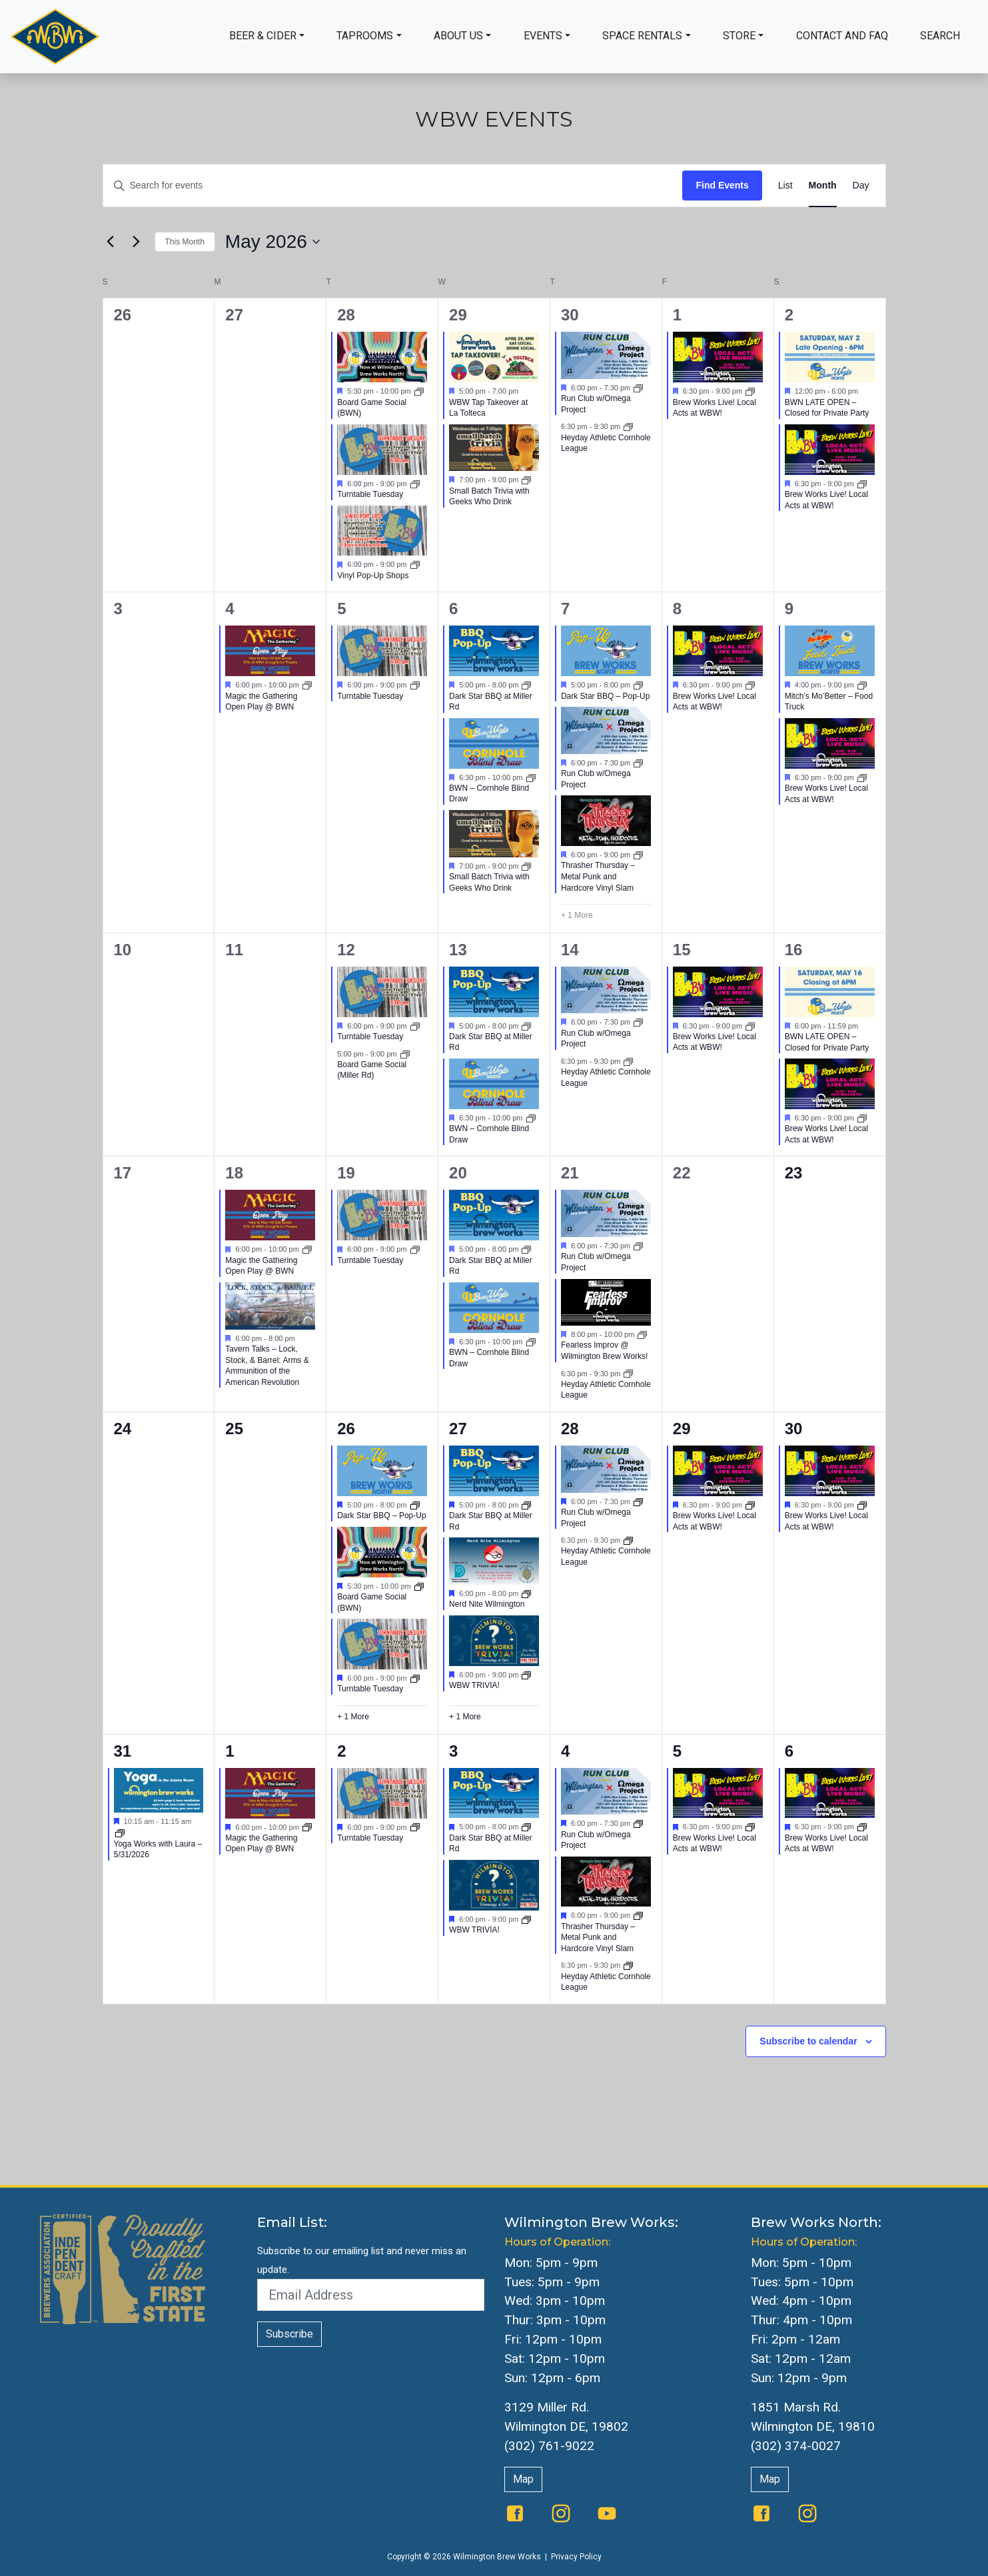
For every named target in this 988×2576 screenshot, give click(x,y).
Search (940, 35)
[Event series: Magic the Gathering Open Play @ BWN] (307, 685)
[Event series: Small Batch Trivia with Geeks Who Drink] (526, 480)
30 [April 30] (570, 315)
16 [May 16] (794, 950)
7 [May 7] (565, 609)
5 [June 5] (677, 1751)
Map (523, 2479)
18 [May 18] (234, 1173)
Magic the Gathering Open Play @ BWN (261, 701)
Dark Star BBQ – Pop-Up (605, 696)
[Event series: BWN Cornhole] (531, 777)
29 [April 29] (458, 315)
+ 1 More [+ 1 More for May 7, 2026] (577, 915)
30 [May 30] (794, 1429)
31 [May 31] (123, 1751)
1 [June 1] (229, 1751)
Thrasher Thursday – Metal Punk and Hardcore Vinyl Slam (598, 876)
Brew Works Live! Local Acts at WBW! (714, 408)
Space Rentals (642, 35)
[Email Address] (370, 2295)
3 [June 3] (453, 1751)
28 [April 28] (346, 315)
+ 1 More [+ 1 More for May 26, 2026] (353, 1716)
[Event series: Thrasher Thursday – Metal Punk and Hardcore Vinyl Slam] (638, 855)
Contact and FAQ (842, 35)
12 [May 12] (346, 950)
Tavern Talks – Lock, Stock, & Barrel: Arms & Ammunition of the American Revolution (266, 1365)
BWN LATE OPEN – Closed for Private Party (827, 408)
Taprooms (364, 35)
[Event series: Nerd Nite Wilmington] (526, 1593)
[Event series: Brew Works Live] (750, 1505)
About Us (458, 35)
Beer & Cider (262, 35)
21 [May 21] (570, 1173)
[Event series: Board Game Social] (419, 391)
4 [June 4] (565, 1751)
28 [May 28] (570, 1429)
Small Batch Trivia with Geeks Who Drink (489, 496)
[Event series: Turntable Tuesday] (415, 484)
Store (739, 35)
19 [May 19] (346, 1173)
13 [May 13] (458, 950)
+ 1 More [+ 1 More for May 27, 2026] (465, 1716)
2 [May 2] (789, 315)
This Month (185, 241)
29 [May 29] (682, 1429)
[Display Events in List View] (785, 186)
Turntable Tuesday (370, 494)
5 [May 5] (341, 609)
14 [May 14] (570, 950)
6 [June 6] (789, 1751)
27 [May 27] (458, 1429)
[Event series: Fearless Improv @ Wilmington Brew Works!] (642, 1334)
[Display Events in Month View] (823, 186)
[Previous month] (111, 242)
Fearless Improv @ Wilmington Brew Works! (604, 1350)
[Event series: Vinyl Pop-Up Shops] (415, 564)
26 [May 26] (346, 1429)
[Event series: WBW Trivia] (526, 1674)
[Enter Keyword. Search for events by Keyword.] (393, 186)
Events (543, 35)
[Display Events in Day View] (861, 186)
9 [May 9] (789, 609)
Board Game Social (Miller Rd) (371, 1070)
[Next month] (137, 242)
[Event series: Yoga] (120, 1833)
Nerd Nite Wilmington (486, 1604)
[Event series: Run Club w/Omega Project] (638, 388)
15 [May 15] (682, 950)
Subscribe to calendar (808, 2041)
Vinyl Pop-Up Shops (372, 575)
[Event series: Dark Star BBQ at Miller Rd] (526, 685)
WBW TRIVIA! (474, 1685)
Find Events (722, 185)
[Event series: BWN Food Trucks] (638, 685)
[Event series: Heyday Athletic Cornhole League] (628, 426)
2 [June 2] (341, 1751)
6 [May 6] (453, 609)
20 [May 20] (458, 1173)
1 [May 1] (677, 315)
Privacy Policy (576, 2556)
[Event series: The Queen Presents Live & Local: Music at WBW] (750, 391)
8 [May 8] (677, 609)
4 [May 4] (229, 609)
